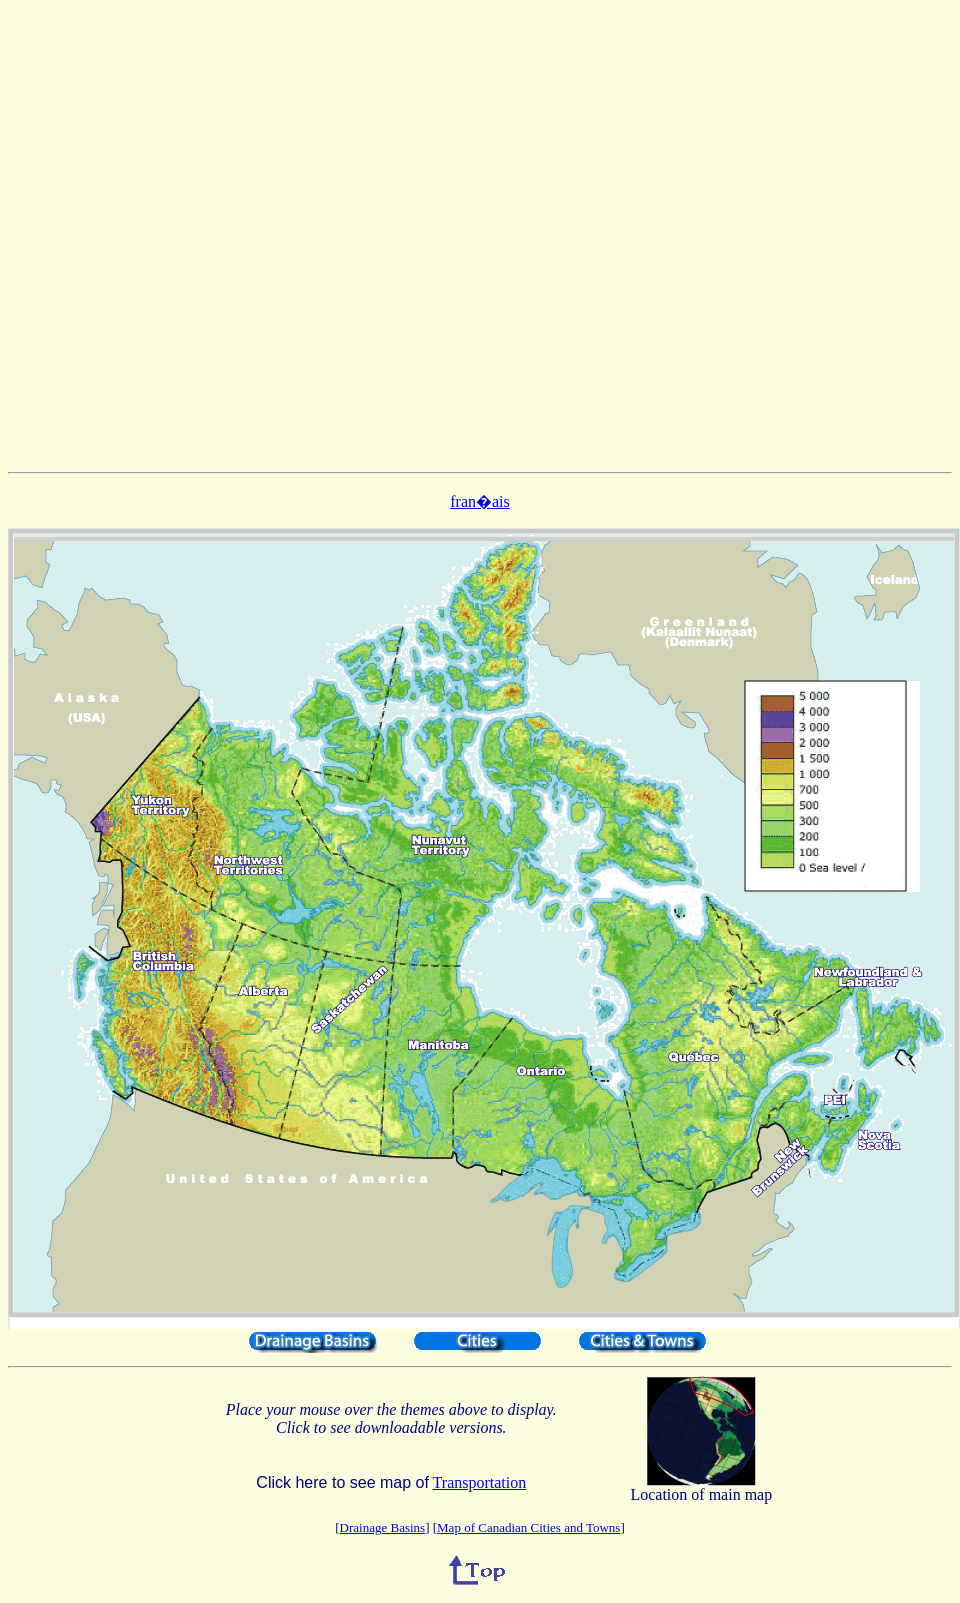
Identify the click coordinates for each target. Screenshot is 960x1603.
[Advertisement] (476, 236)
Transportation (480, 1482)
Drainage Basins (383, 1527)
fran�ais (480, 501)
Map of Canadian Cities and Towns (528, 1527)
